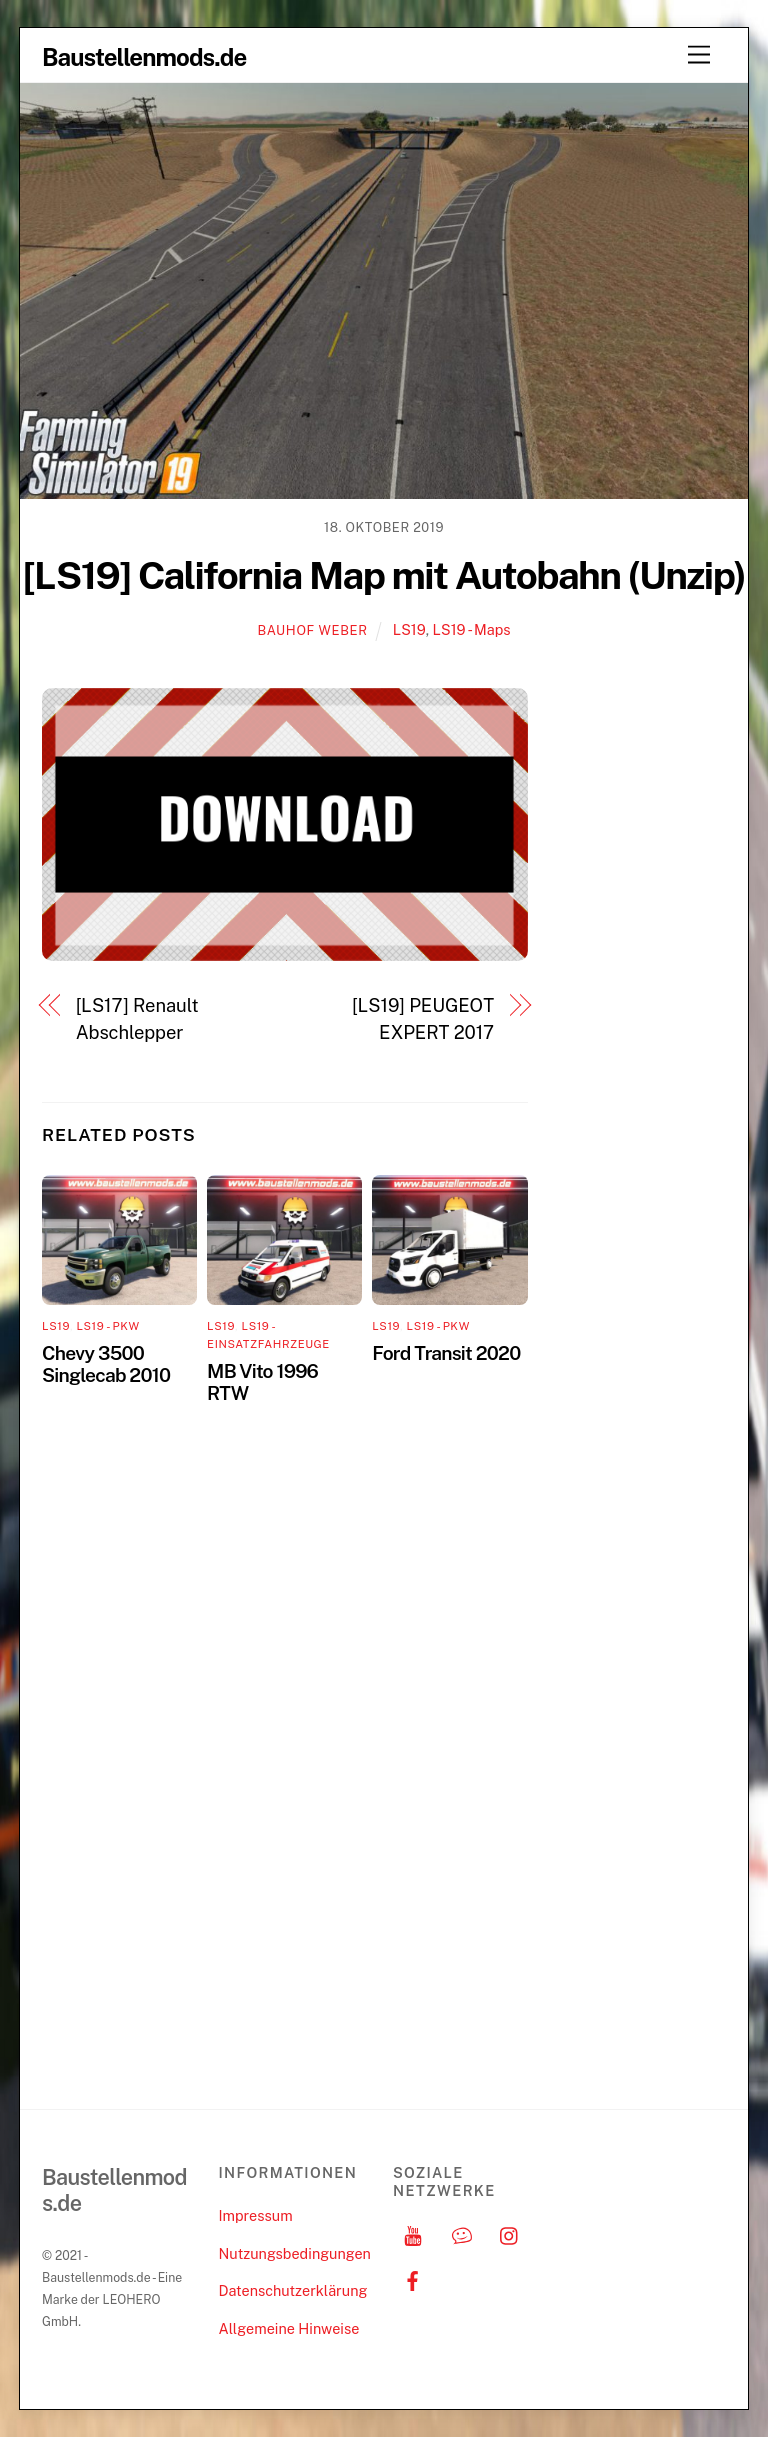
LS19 (409, 629)
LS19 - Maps (472, 629)
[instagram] (510, 2233)
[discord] (462, 2233)
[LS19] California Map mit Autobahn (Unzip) (384, 575)
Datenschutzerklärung (292, 2290)
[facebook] (413, 2278)
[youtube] (413, 2233)
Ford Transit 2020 (446, 1353)
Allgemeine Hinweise (288, 2328)
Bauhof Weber (312, 630)
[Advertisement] (644, 988)
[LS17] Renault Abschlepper (137, 1018)
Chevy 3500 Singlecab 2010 (106, 1364)
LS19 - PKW (107, 1326)
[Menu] (699, 55)
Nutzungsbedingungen (294, 2253)
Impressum (255, 2215)
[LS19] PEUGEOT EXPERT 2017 (423, 1018)
